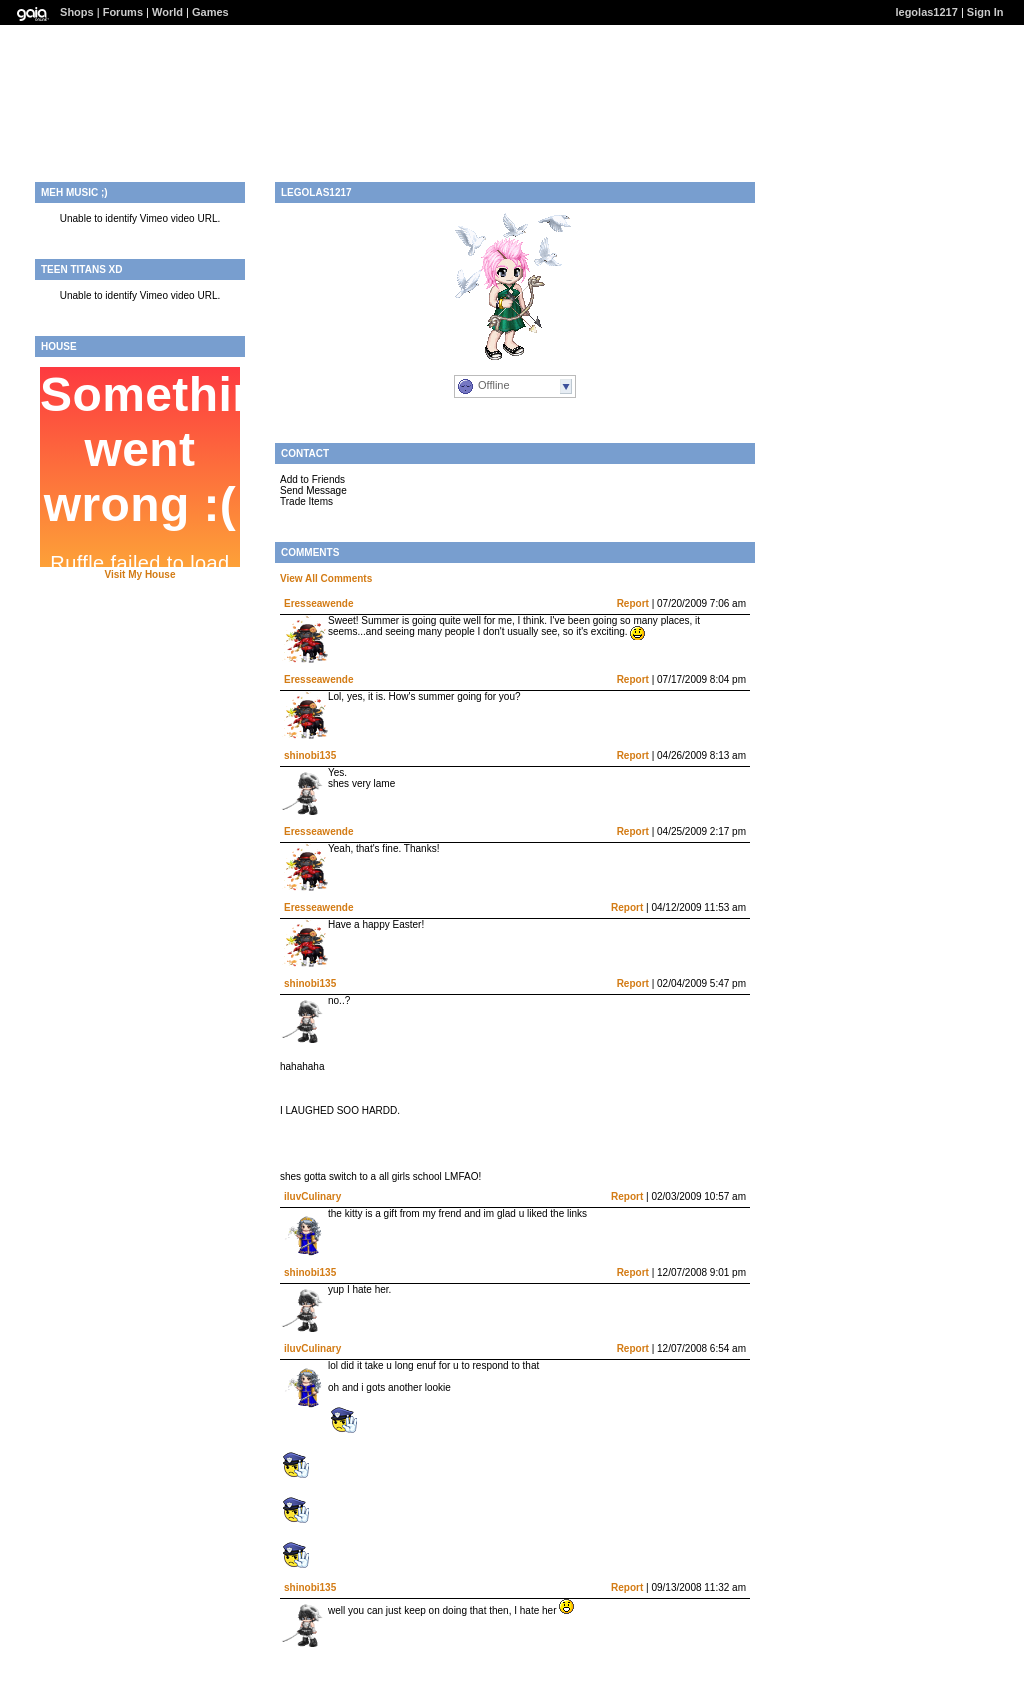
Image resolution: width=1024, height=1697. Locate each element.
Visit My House (140, 574)
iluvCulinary (312, 1196)
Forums (123, 12)
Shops (77, 12)
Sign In (985, 12)
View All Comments (326, 578)
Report (633, 603)
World (167, 12)
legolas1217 (926, 12)
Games (210, 12)
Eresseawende (319, 603)
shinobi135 (310, 755)
